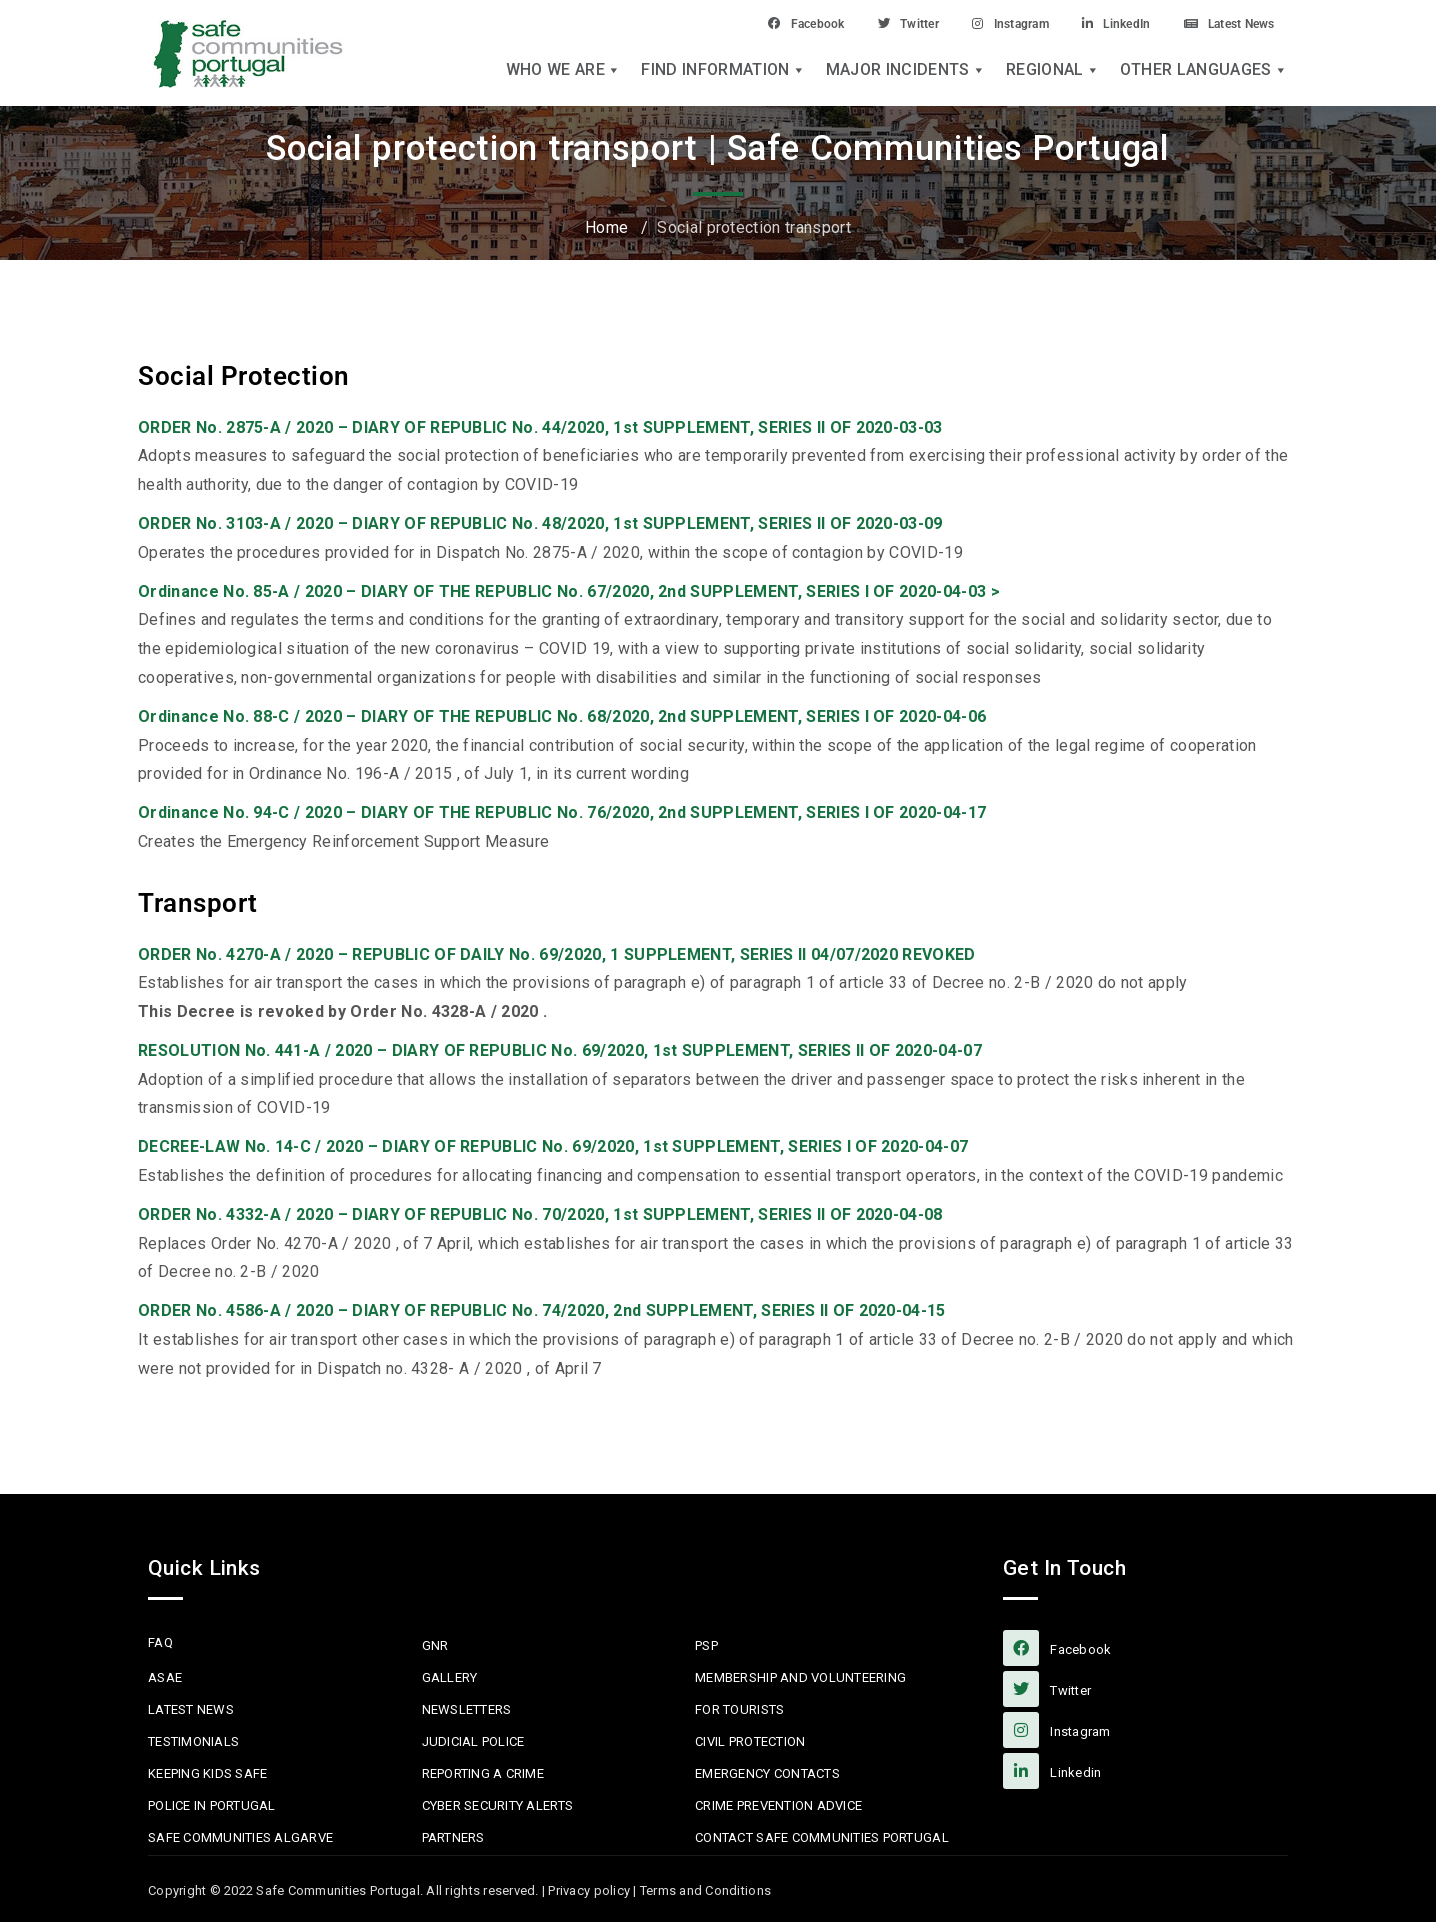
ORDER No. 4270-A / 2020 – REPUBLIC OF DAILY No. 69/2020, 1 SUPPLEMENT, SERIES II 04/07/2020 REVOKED (557, 954)
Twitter (854, 23)
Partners (453, 1837)
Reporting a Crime (483, 1773)
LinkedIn (1090, 23)
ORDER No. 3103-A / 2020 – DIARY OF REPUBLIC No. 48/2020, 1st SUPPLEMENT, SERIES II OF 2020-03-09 (540, 523)
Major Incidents (906, 72)
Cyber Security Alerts (497, 1805)
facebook (1057, 1648)
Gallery (450, 1677)
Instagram (970, 23)
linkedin (1052, 1771)
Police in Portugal (212, 1805)
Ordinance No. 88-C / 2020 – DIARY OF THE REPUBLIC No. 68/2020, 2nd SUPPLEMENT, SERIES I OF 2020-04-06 (562, 716)
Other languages (1204, 72)
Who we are (564, 72)
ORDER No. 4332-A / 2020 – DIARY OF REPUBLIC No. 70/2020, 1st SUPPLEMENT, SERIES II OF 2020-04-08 (540, 1214)
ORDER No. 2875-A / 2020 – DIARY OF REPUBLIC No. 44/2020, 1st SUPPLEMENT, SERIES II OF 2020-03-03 (540, 427)
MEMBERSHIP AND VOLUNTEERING (800, 1677)
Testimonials (193, 1741)
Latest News (1219, 23)
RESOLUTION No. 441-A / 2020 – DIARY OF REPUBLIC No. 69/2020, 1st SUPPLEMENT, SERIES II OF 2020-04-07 (560, 1050)
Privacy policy (589, 1890)
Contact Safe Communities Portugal (822, 1837)
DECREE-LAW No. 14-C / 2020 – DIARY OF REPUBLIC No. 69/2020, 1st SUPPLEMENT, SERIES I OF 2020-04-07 (553, 1146)
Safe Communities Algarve (240, 1837)
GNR (435, 1645)
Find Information (723, 72)
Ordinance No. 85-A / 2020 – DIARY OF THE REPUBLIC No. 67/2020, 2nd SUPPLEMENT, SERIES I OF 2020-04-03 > (569, 591)
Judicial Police (473, 1741)
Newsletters (467, 1709)
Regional (1053, 72)
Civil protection (750, 1741)
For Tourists (739, 1709)
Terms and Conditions (705, 1890)
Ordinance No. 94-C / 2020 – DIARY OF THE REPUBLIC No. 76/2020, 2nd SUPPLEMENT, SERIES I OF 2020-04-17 (562, 812)
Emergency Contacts (767, 1773)
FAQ (160, 1642)
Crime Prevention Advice (778, 1805)
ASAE (165, 1677)
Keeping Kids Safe (207, 1773)
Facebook (739, 23)
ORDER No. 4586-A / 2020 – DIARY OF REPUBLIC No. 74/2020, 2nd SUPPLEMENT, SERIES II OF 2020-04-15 (542, 1310)
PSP (706, 1645)
